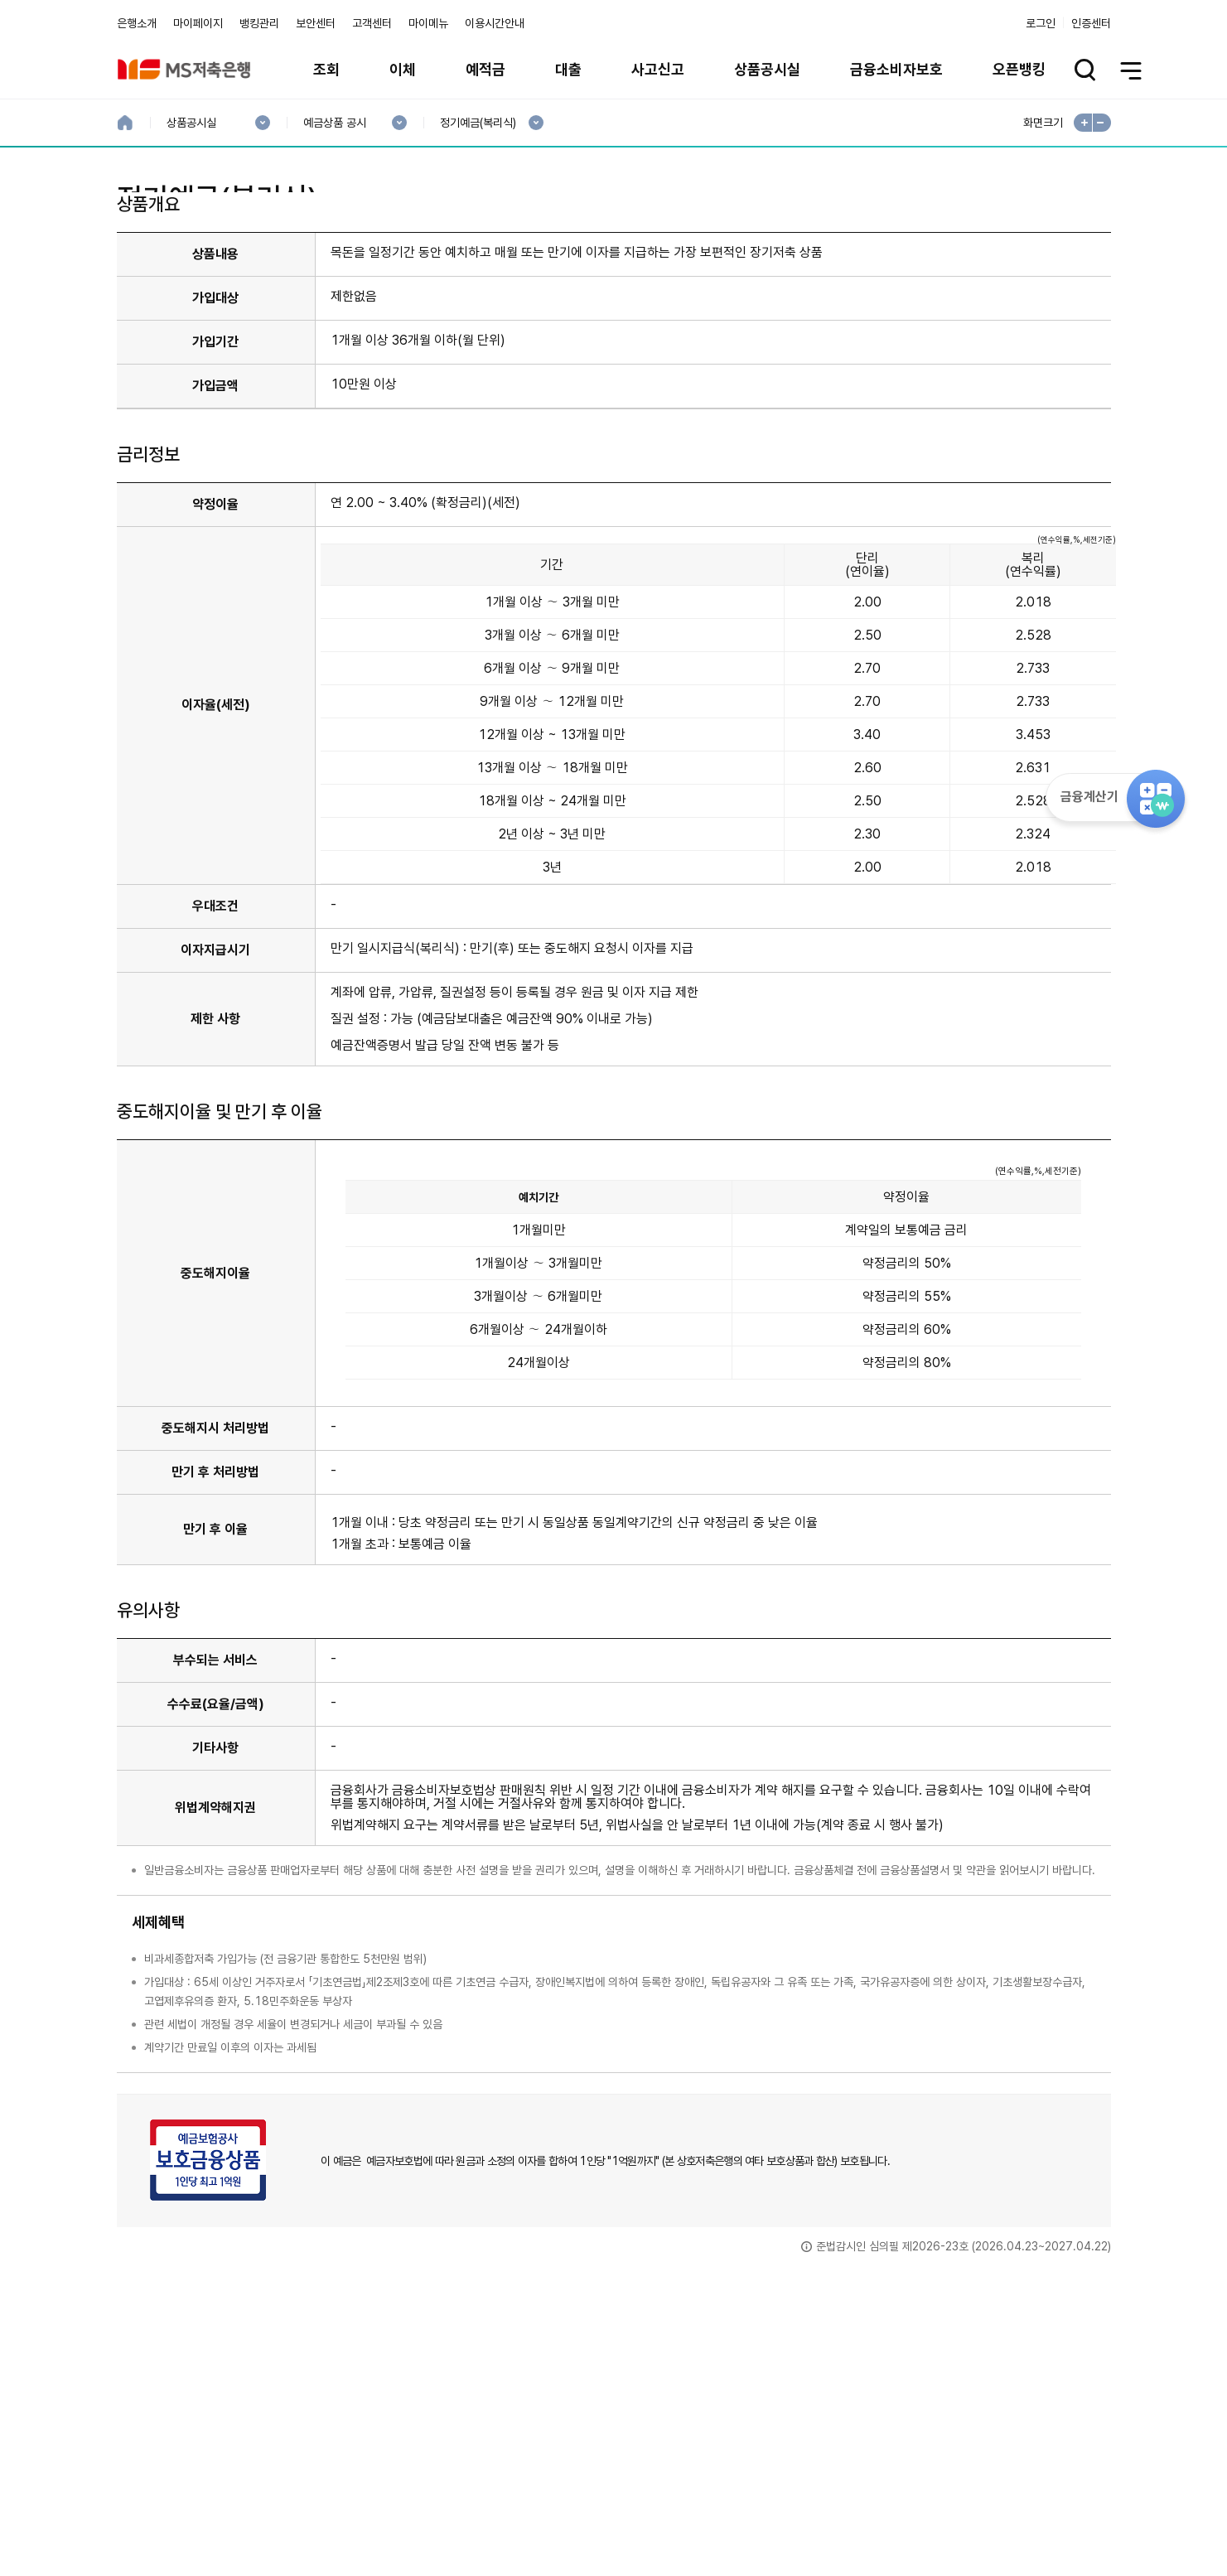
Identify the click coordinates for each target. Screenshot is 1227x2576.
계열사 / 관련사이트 (958, 2519)
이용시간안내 (494, 23)
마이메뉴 (428, 23)
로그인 (1041, 23)
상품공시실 (767, 69)
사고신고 (657, 69)
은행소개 (137, 23)
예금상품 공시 (334, 123)
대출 (568, 69)
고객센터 (372, 23)
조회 (326, 69)
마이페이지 (198, 23)
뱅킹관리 (259, 23)
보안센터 (316, 23)
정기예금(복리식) (477, 123)
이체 (402, 69)
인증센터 (1091, 23)
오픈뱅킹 (1019, 69)
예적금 (485, 69)
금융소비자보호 (896, 69)
